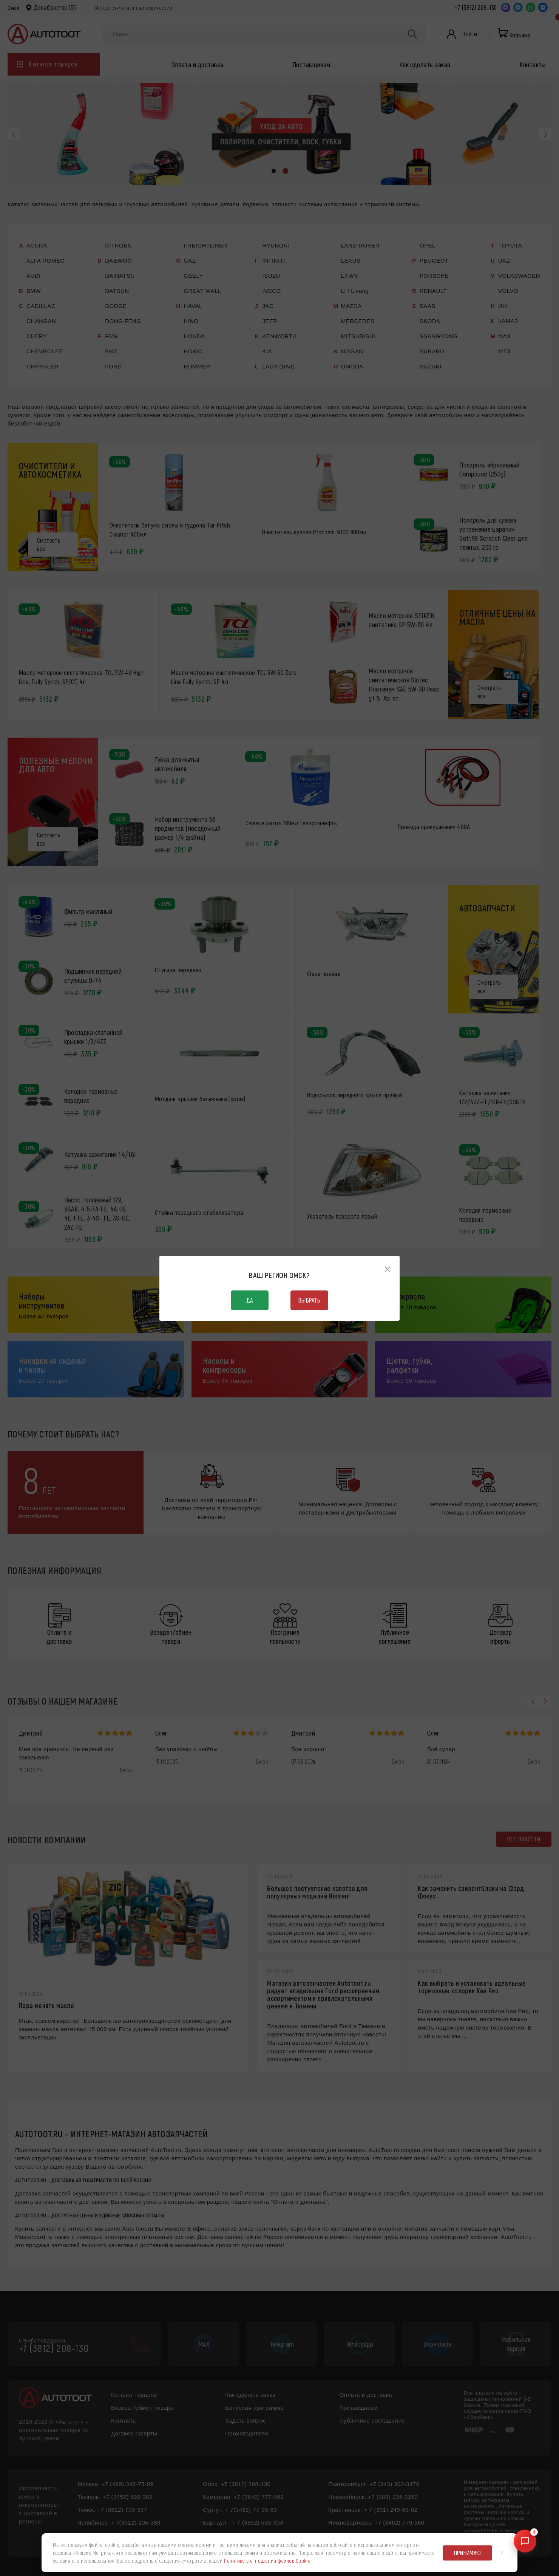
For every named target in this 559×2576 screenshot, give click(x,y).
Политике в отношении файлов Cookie (267, 2560)
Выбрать (309, 1300)
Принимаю (467, 2552)
